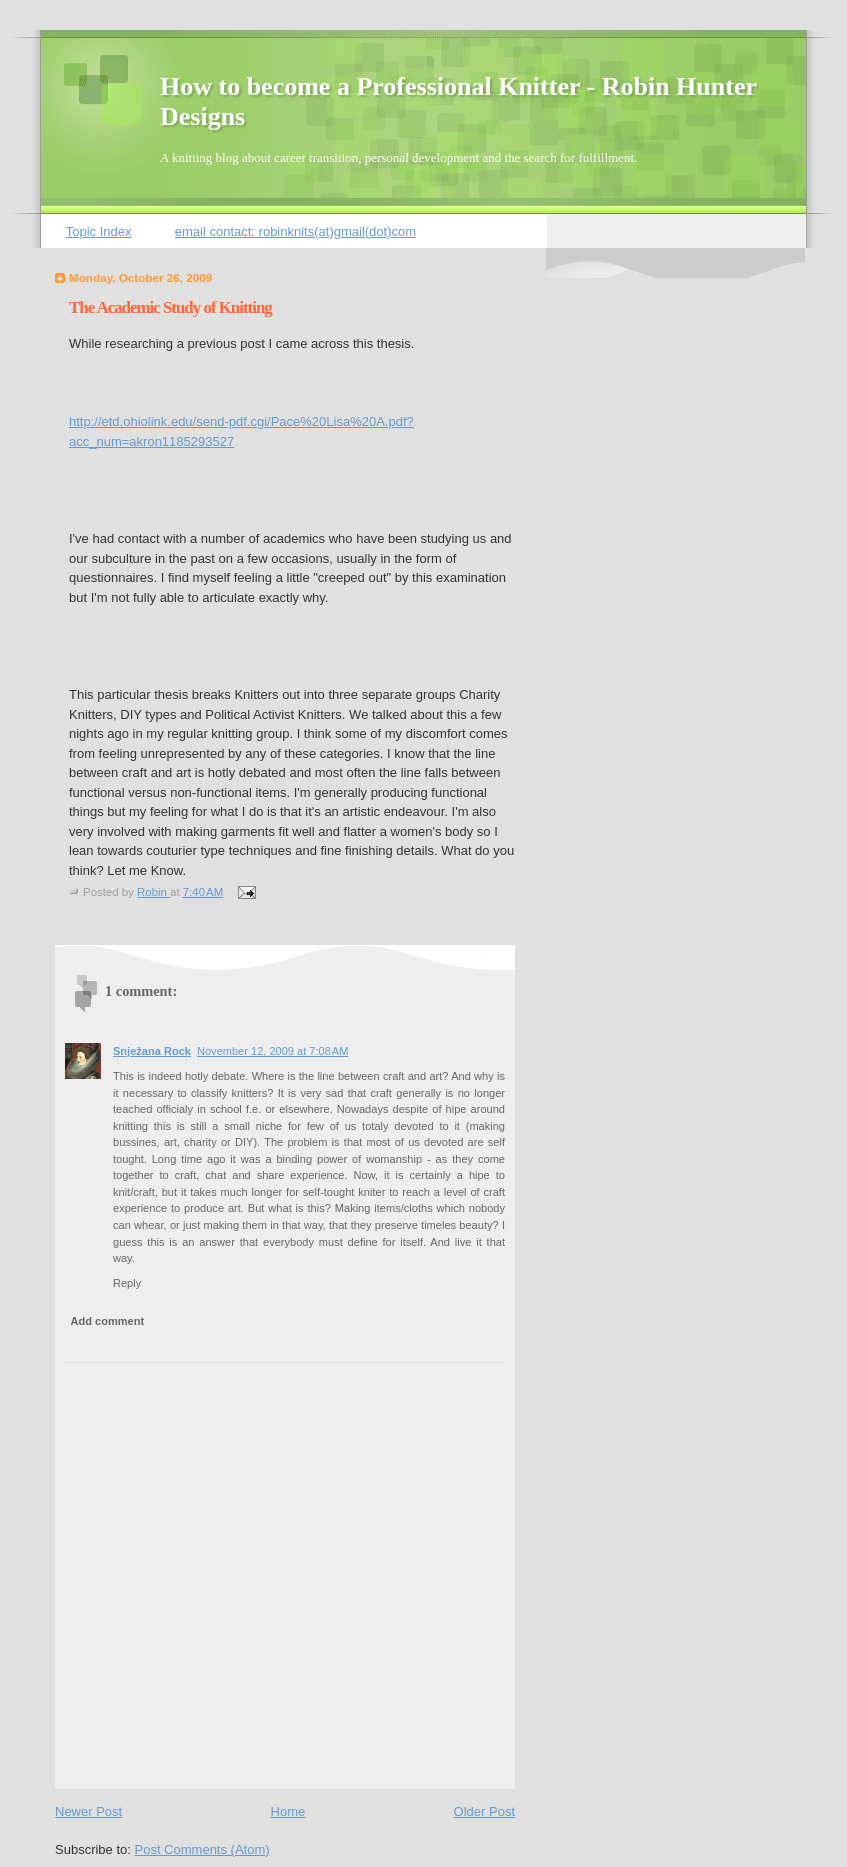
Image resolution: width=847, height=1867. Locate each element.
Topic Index (99, 231)
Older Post (484, 1811)
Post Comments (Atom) (202, 1849)
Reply (127, 1283)
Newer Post (88, 1811)
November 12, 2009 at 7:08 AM (272, 1051)
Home (288, 1811)
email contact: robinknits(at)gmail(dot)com (295, 231)
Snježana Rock (152, 1051)
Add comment (108, 1321)
